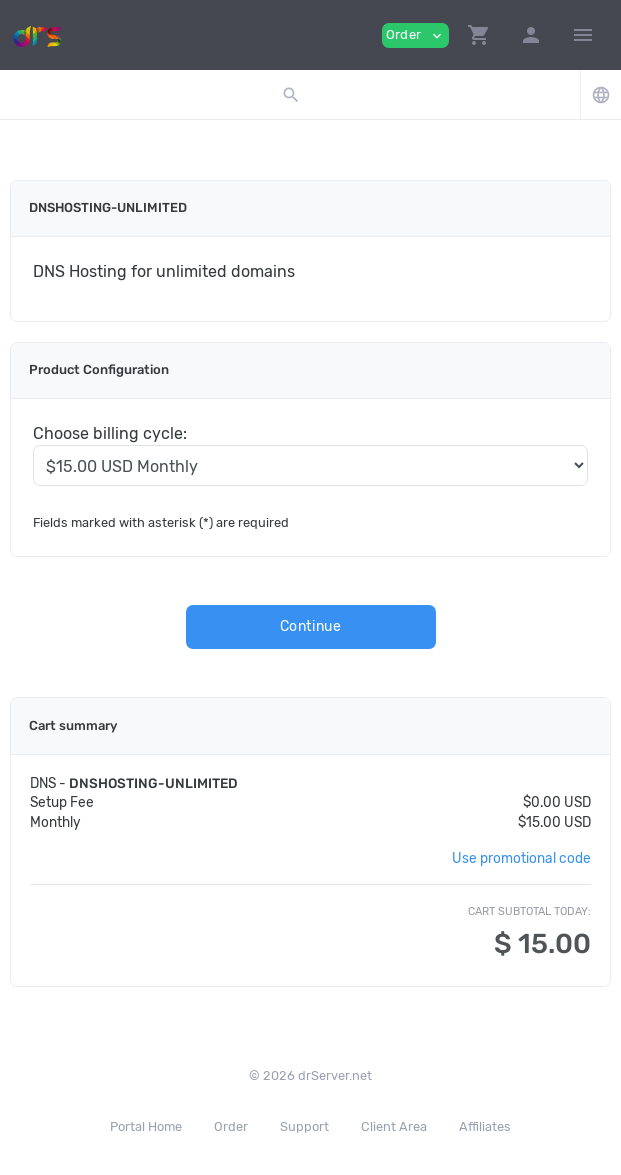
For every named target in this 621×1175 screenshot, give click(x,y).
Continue (311, 626)
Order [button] (415, 35)
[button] (479, 35)
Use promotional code (521, 858)
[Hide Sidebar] (583, 35)
